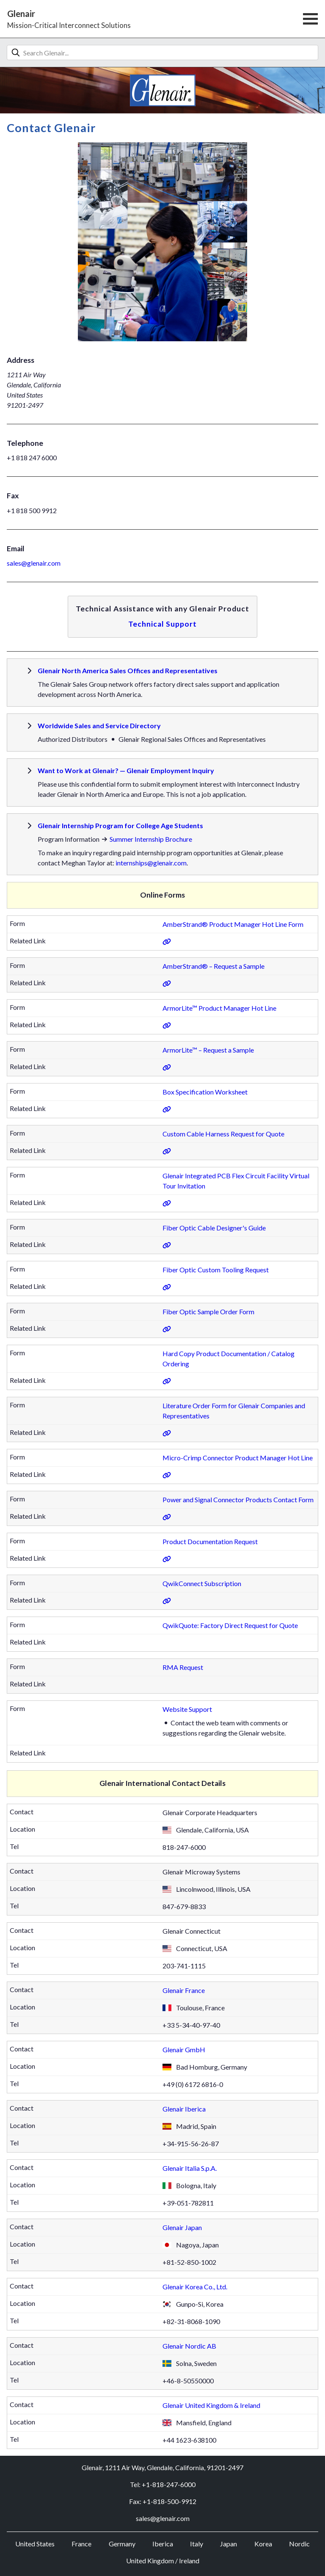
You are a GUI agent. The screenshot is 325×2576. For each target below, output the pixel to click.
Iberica (162, 2544)
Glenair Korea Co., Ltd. (194, 2287)
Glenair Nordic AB (189, 2346)
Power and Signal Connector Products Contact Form (238, 1499)
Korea (263, 2544)
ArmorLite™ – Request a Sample (208, 1050)
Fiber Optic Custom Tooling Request (215, 1270)
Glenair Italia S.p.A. (189, 2168)
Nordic (299, 2544)
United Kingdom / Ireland (162, 2561)
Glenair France (183, 1990)
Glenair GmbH (183, 2049)
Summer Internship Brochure (151, 839)
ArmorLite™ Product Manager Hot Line (219, 1008)
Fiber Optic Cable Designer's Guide (214, 1228)
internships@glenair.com (151, 863)
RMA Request (182, 1667)
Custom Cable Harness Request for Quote (223, 1134)
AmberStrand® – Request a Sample (213, 966)
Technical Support (162, 623)
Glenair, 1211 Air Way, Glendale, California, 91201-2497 (162, 2467)
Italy (196, 2544)
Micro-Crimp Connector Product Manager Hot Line (237, 1458)
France (81, 2544)
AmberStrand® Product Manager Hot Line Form (232, 924)
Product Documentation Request (210, 1541)
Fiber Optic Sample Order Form (208, 1311)
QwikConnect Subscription (201, 1583)
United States (35, 2544)
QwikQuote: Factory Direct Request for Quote (230, 1625)
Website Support (187, 1709)
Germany (122, 2544)
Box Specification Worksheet (205, 1092)
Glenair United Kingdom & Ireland (211, 2405)
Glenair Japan (182, 2227)
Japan (228, 2544)
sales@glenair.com (34, 563)
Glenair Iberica (184, 2109)
